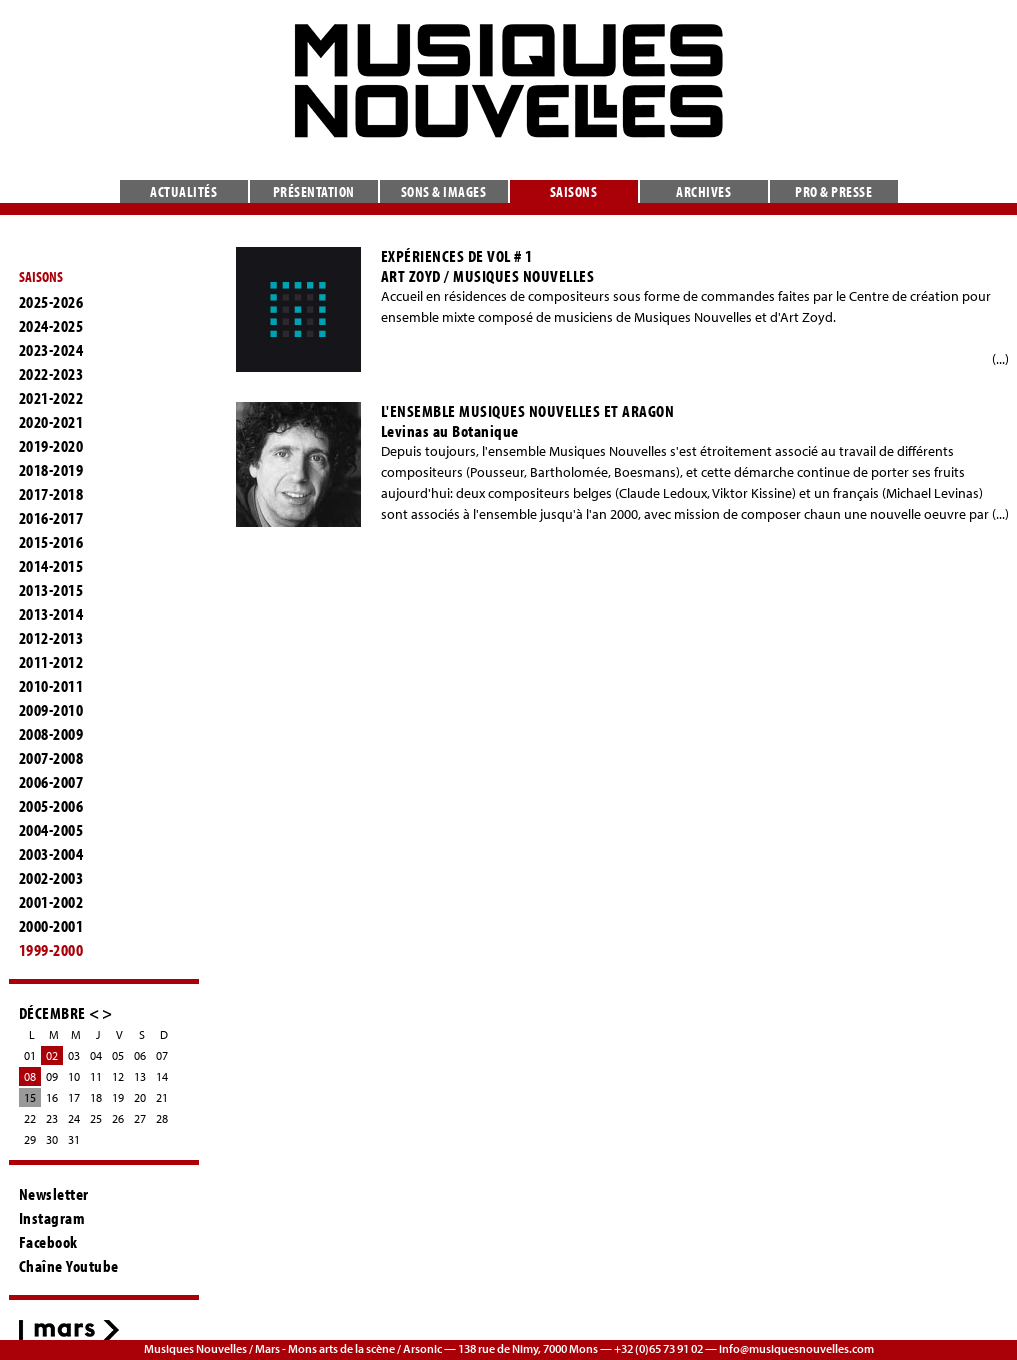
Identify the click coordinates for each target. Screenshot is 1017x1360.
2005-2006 (51, 806)
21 (162, 1097)
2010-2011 (51, 686)
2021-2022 (51, 398)
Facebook (48, 1242)
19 (118, 1097)
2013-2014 (51, 614)
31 (74, 1139)
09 (52, 1076)
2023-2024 (51, 350)
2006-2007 (51, 782)
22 (30, 1118)
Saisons (574, 191)
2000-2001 (51, 926)
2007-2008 (51, 758)
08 (30, 1076)
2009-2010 (51, 710)
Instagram (52, 1218)
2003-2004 (51, 854)
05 (118, 1055)
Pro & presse (833, 191)
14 (162, 1076)
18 (96, 1097)
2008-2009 (51, 734)
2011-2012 (51, 662)
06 (140, 1055)
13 (140, 1076)
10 (74, 1076)
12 (118, 1076)
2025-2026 (51, 302)
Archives (703, 191)
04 (96, 1055)
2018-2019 (51, 470)
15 (30, 1097)
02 (52, 1055)
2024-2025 (51, 326)
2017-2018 (51, 494)
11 (96, 1076)
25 (96, 1118)
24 (74, 1118)
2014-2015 (51, 566)
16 (52, 1097)
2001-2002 (51, 902)
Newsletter (54, 1194)
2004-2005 (51, 830)
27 (140, 1118)
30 (52, 1139)
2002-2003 (51, 878)
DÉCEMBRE (52, 1012)
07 (162, 1055)
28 (162, 1118)
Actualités (183, 191)
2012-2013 (51, 638)
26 (118, 1118)
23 (52, 1118)
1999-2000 (51, 950)
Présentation (314, 191)
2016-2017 (51, 518)
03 (74, 1055)
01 (30, 1055)
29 (30, 1139)
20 (140, 1097)
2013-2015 (51, 590)
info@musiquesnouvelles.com (796, 1348)
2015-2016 (51, 542)
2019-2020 (51, 446)
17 (74, 1097)
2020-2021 (51, 422)
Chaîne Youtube (69, 1266)
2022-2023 (51, 374)
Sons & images (444, 191)
